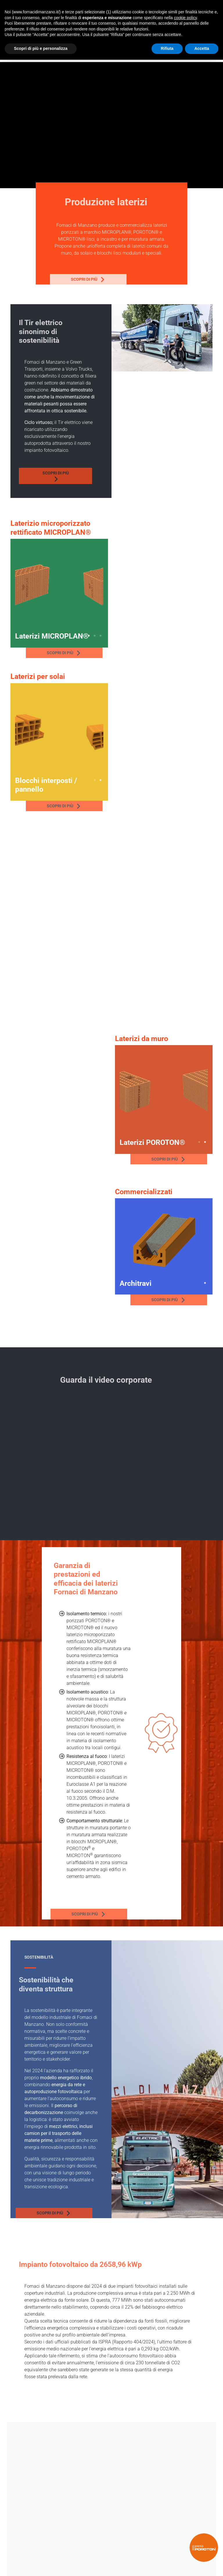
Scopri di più (58, 279)
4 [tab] (100, 636)
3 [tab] (95, 636)
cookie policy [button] (185, 17)
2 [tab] (89, 636)
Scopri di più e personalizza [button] (40, 48)
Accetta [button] (201, 48)
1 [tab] (83, 636)
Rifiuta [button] (167, 48)
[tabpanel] (59, 587)
